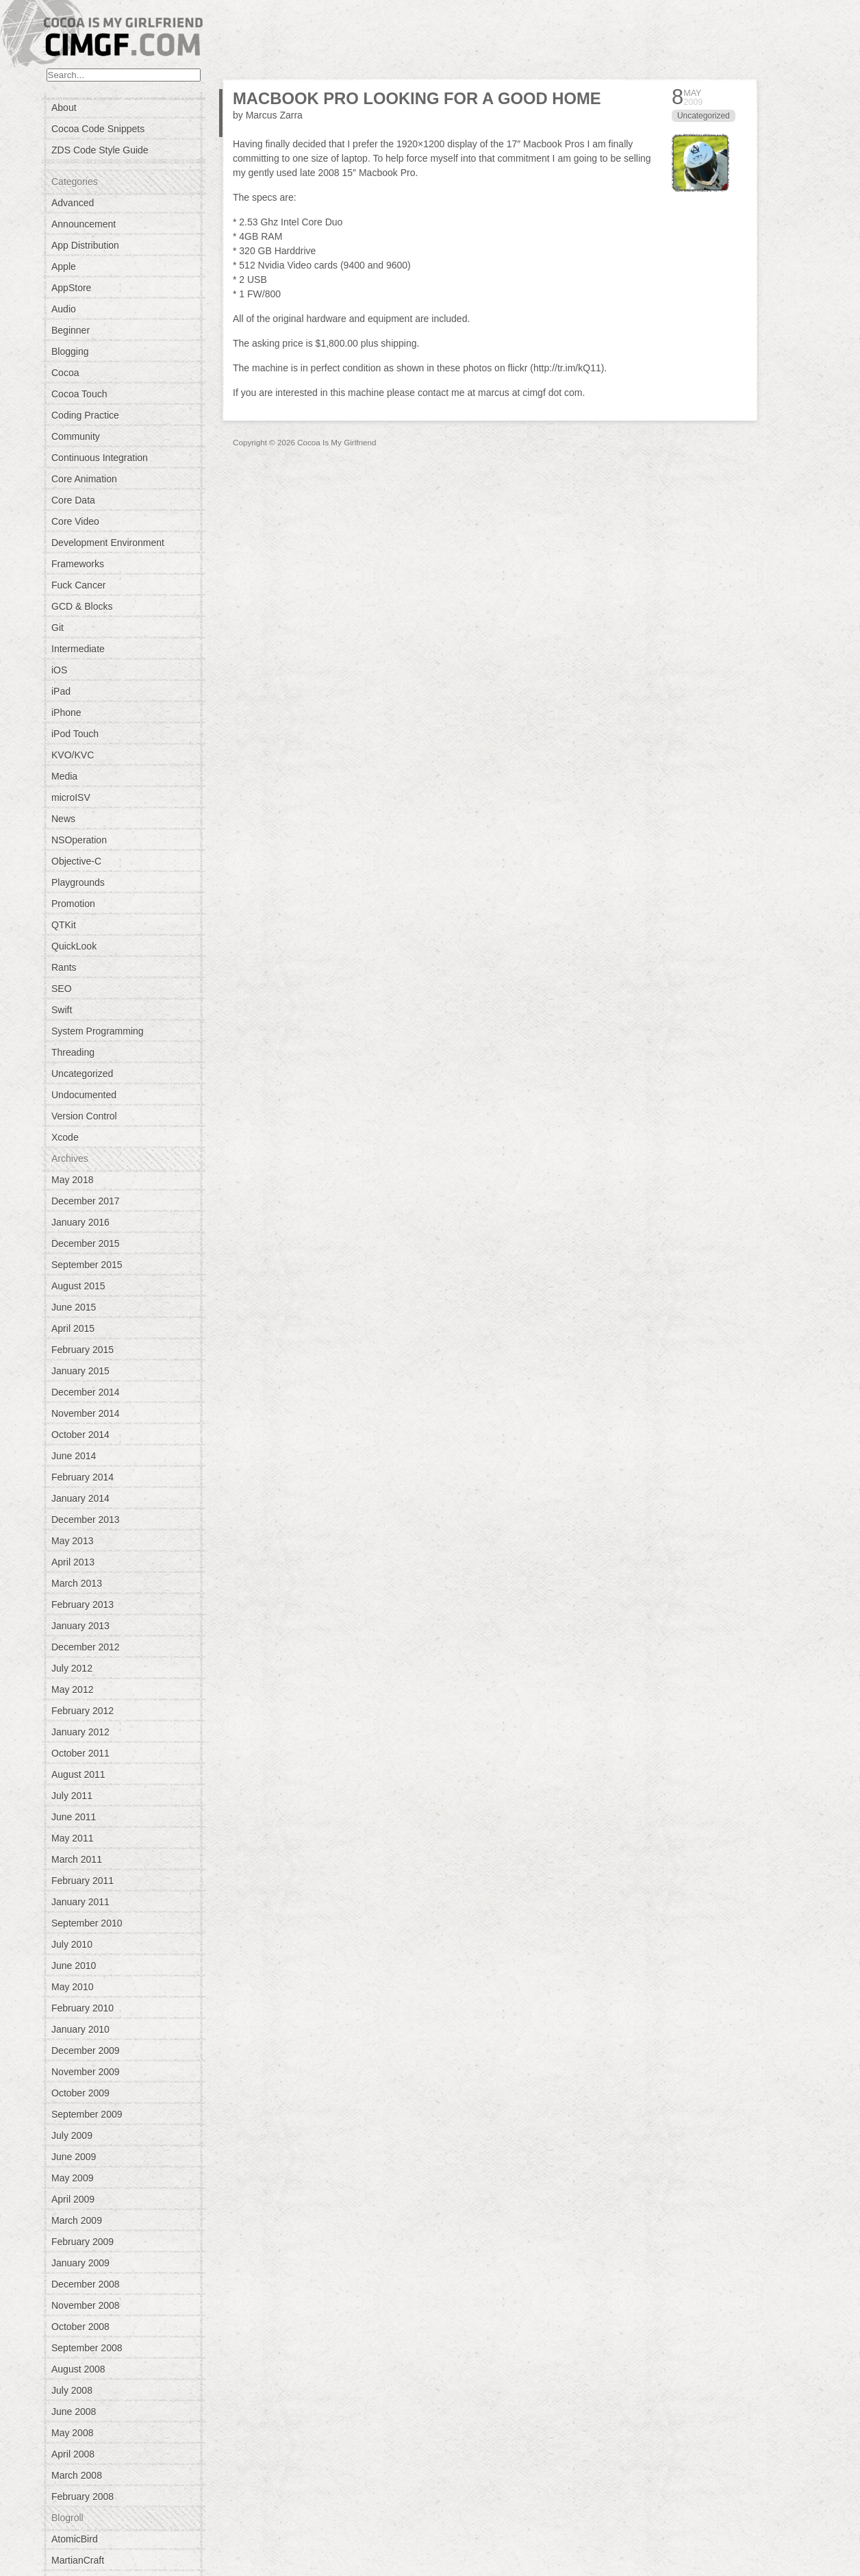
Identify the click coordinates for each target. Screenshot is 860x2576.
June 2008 (73, 2411)
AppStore (71, 287)
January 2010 (80, 2029)
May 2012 (72, 1689)
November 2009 (85, 2071)
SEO (61, 988)
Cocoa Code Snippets (97, 128)
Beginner (70, 330)
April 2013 (72, 1562)
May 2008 (72, 2432)
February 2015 (82, 1349)
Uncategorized (82, 1073)
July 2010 (71, 1944)
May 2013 (72, 1540)
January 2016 (80, 1222)
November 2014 (85, 1413)
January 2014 (80, 1498)
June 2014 (73, 1455)
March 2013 (76, 1583)
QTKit (63, 924)
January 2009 (80, 2262)
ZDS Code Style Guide (100, 150)
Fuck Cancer (78, 585)
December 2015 (85, 1243)
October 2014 (80, 1434)
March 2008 (76, 2475)
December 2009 (85, 2050)
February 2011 (82, 1880)
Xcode (65, 1137)
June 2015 (73, 1307)
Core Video (75, 521)
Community (75, 436)
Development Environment (107, 542)
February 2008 (82, 2496)
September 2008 (87, 2347)
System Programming (97, 1031)
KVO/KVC (72, 755)
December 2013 (85, 1519)
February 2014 (82, 1477)
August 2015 (78, 1285)
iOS (59, 670)
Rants (64, 967)
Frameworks (77, 563)
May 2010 (72, 1986)
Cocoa (65, 372)
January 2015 (80, 1370)
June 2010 (73, 1965)
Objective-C (76, 861)
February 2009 (82, 2241)
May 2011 (72, 1838)
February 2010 (82, 2008)
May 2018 (72, 1179)
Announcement (83, 224)
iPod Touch (75, 733)
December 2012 (85, 1647)
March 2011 (76, 1859)
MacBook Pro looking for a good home (417, 98)
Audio (63, 309)
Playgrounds (78, 882)
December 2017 (85, 1201)
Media (64, 776)
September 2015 (87, 1264)
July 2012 (71, 1668)
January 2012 (80, 1731)
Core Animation (84, 478)
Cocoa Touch (79, 393)
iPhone (66, 712)
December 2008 (85, 2284)
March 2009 (76, 2220)
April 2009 (72, 2199)
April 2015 (72, 1328)
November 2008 (85, 2305)
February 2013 (82, 1604)
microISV (70, 797)
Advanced (72, 202)
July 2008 (71, 2390)
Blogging (70, 351)
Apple (63, 266)
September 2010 (87, 1923)
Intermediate (78, 648)
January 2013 (80, 1625)
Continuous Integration (99, 457)
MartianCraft (77, 2560)
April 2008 (72, 2454)
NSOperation (79, 839)
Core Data (73, 500)
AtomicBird (74, 2539)
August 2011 (78, 1774)
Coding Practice (85, 415)
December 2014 (85, 1392)
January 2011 (80, 1901)
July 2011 (71, 1795)
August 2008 (78, 2369)
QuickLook (74, 946)
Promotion (73, 903)
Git (57, 627)
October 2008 (80, 2326)
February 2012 (82, 1710)
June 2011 (73, 1816)
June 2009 (73, 2156)
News (63, 818)
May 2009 (72, 2177)
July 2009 (71, 2135)
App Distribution (85, 245)
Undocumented (83, 1094)
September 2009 (87, 2114)
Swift (61, 1009)
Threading (72, 1052)
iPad (61, 691)
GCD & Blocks (81, 606)
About (64, 107)
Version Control (84, 1116)
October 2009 (80, 2093)
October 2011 (80, 1753)
